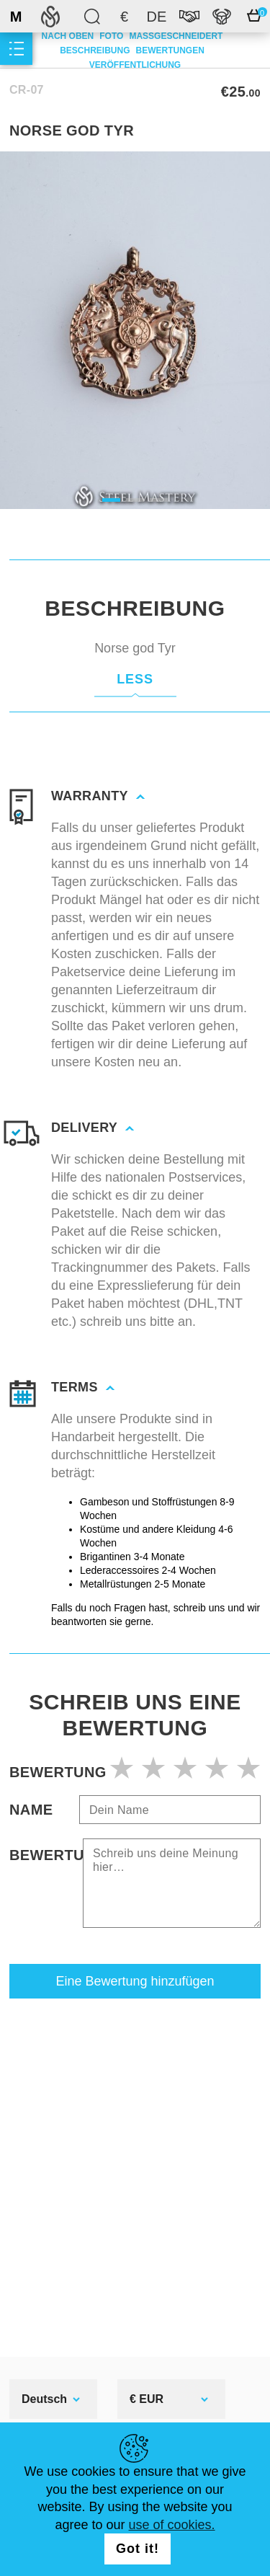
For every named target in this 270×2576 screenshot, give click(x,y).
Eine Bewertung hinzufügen (134, 1981)
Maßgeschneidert (175, 36)
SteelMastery (50, 16)
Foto (111, 36)
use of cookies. (172, 2525)
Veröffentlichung (135, 65)
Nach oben (68, 36)
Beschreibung (95, 50)
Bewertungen (170, 50)
